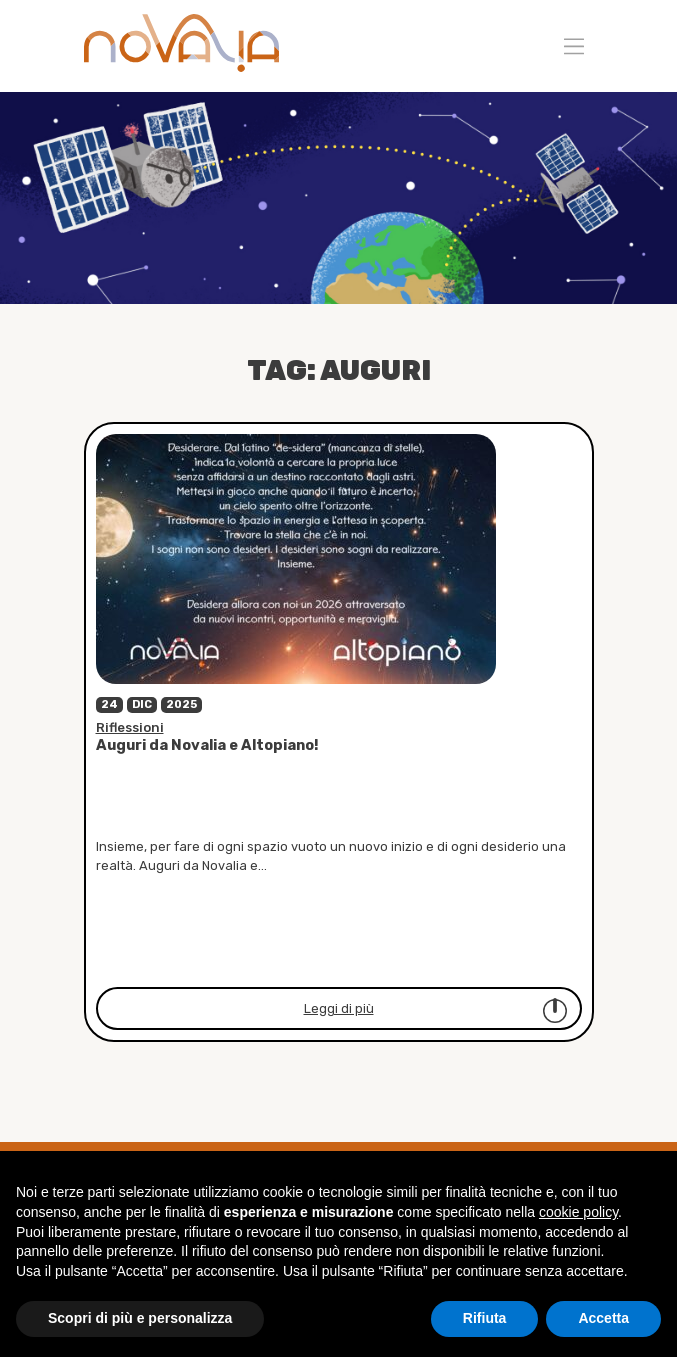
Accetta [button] (603, 1318)
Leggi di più (437, 1011)
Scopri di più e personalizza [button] (140, 1318)
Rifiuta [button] (485, 1318)
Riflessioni (130, 727)
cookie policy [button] (578, 1212)
